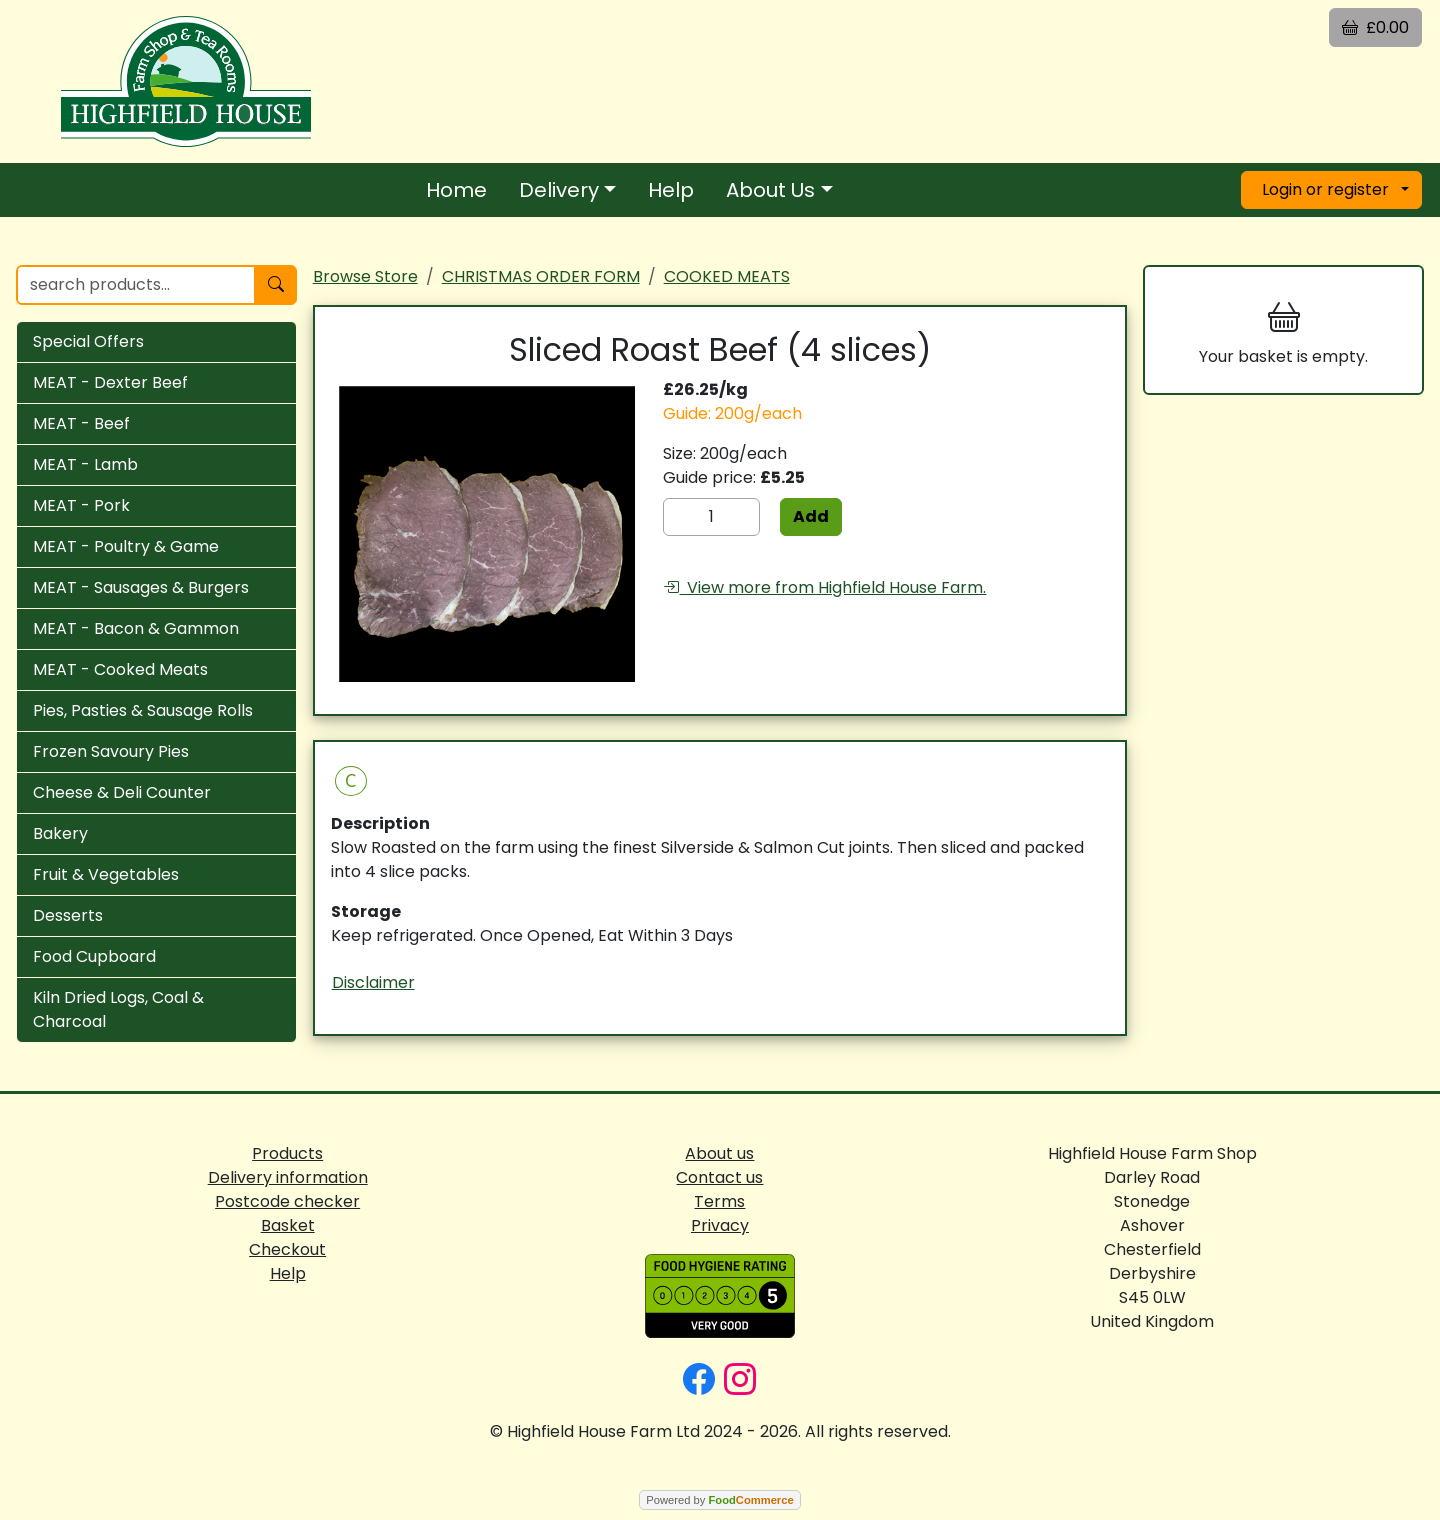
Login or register (1325, 189)
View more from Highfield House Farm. (824, 587)
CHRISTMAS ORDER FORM (541, 276)
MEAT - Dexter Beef (110, 382)
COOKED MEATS (727, 276)
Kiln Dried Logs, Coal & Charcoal (118, 1009)
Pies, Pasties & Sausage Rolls (143, 710)
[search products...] (136, 285)
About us (719, 1153)
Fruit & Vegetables (106, 874)
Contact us (719, 1177)
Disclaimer (373, 982)
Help (671, 190)
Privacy (720, 1225)
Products (287, 1153)
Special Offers (88, 341)
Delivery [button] (559, 190)
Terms (719, 1201)
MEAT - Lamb (85, 464)
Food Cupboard (94, 956)
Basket (288, 1225)
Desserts (68, 915)
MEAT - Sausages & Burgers (141, 587)
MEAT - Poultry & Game (126, 546)
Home (456, 190)
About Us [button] (770, 190)
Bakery (60, 833)
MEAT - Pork (81, 505)
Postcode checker (287, 1201)
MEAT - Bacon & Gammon (136, 628)
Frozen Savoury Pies (111, 751)
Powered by (719, 1500)
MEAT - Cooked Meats (120, 669)
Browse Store (365, 276)
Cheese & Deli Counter (122, 792)
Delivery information (288, 1177)
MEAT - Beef (81, 423)
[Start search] (276, 285)
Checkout (287, 1249)
